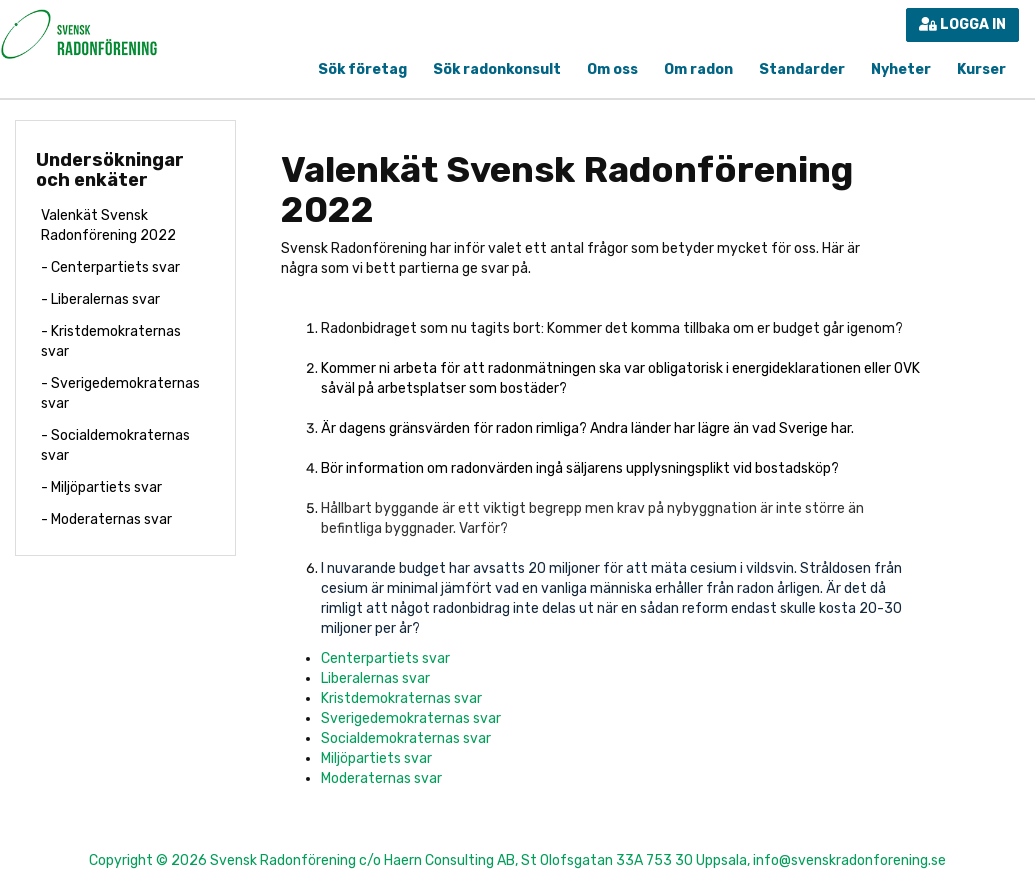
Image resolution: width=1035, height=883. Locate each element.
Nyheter (901, 69)
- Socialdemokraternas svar (115, 445)
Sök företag (362, 69)
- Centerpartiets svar (110, 267)
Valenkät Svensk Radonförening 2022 (108, 225)
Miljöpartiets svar (376, 758)
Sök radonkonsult (497, 69)
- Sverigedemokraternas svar (120, 393)
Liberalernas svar (375, 678)
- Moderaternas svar (106, 519)
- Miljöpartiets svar (101, 487)
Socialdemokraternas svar (406, 738)
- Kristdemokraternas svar (111, 341)
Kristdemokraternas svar (401, 698)
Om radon (698, 69)
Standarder (802, 69)
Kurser (981, 69)
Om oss (612, 69)
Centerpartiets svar (385, 658)
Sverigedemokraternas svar (411, 718)
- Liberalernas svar (100, 299)
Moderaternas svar (381, 778)
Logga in (962, 24)
